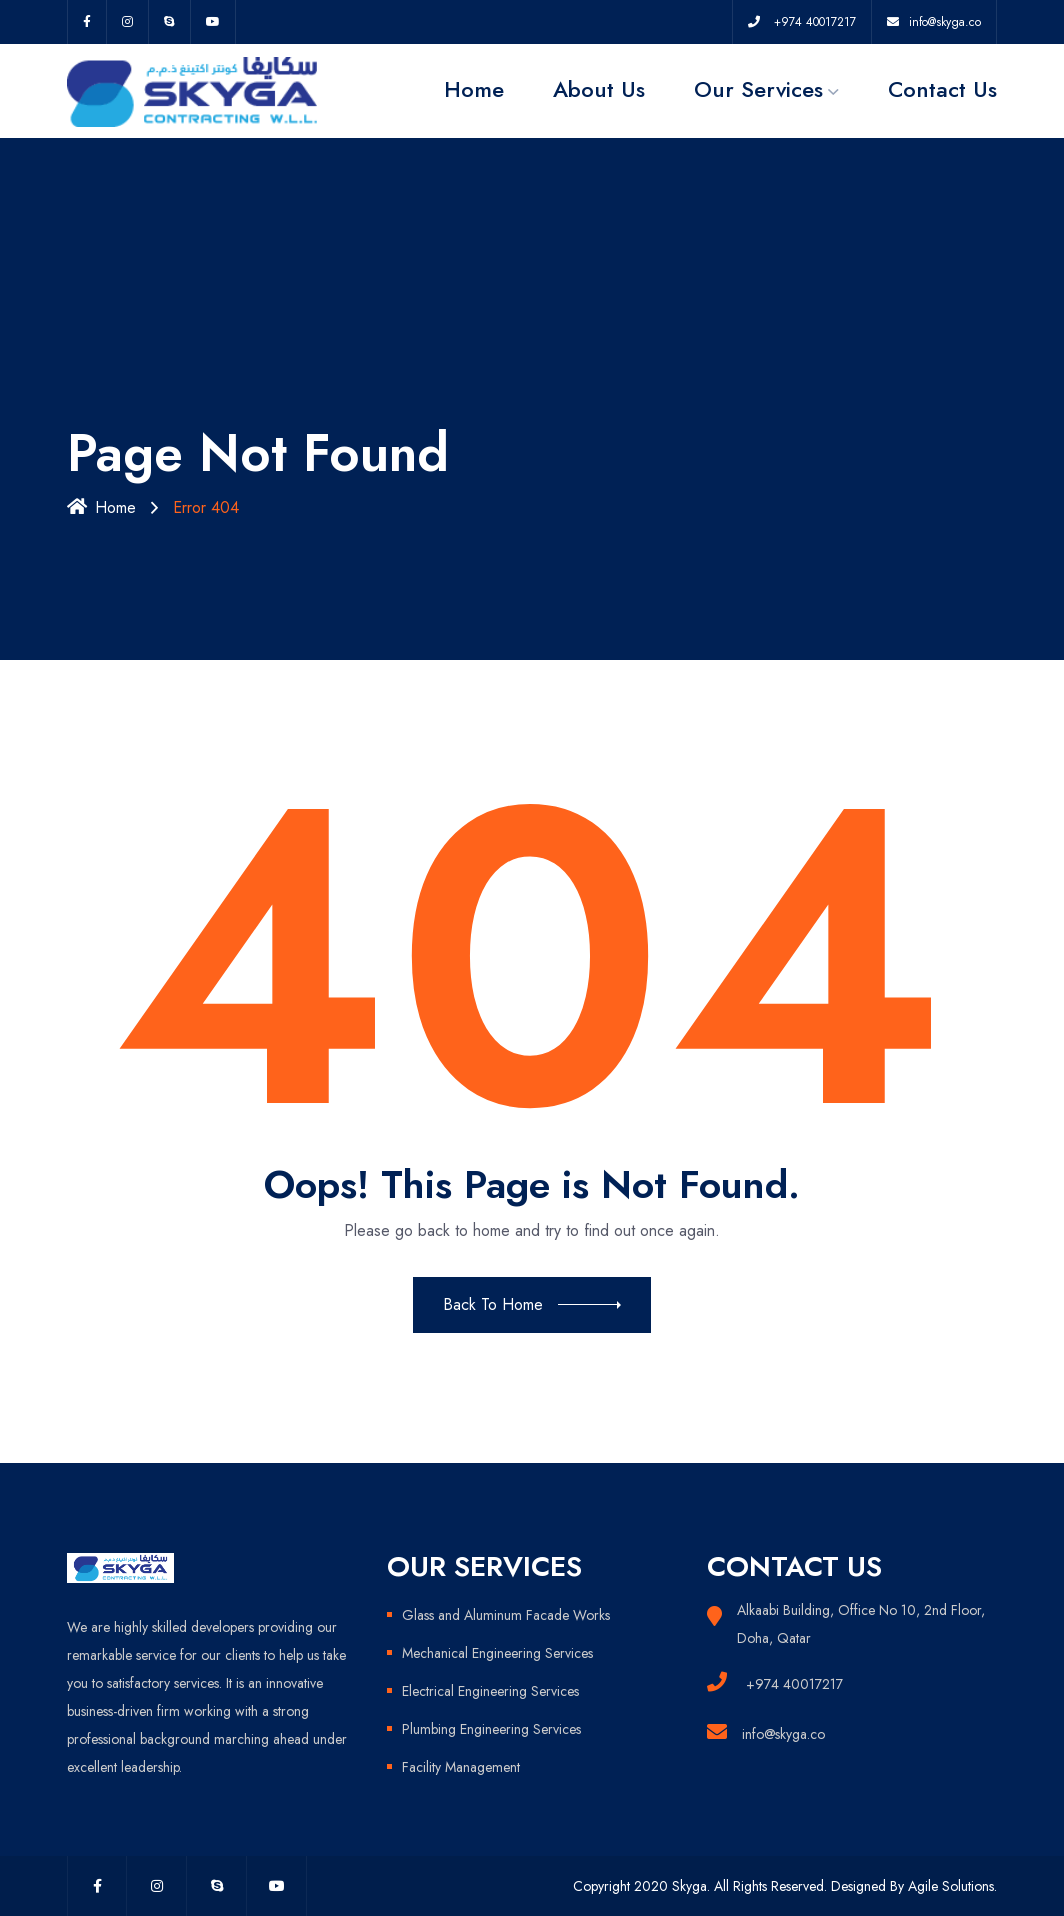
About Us (599, 89)
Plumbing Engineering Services (491, 1729)
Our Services (758, 89)
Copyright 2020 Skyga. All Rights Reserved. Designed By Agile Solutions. (785, 1886)
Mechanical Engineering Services (497, 1653)
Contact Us (942, 89)
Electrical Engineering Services (490, 1691)
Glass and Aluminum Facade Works (506, 1615)
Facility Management (461, 1767)
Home (474, 89)
